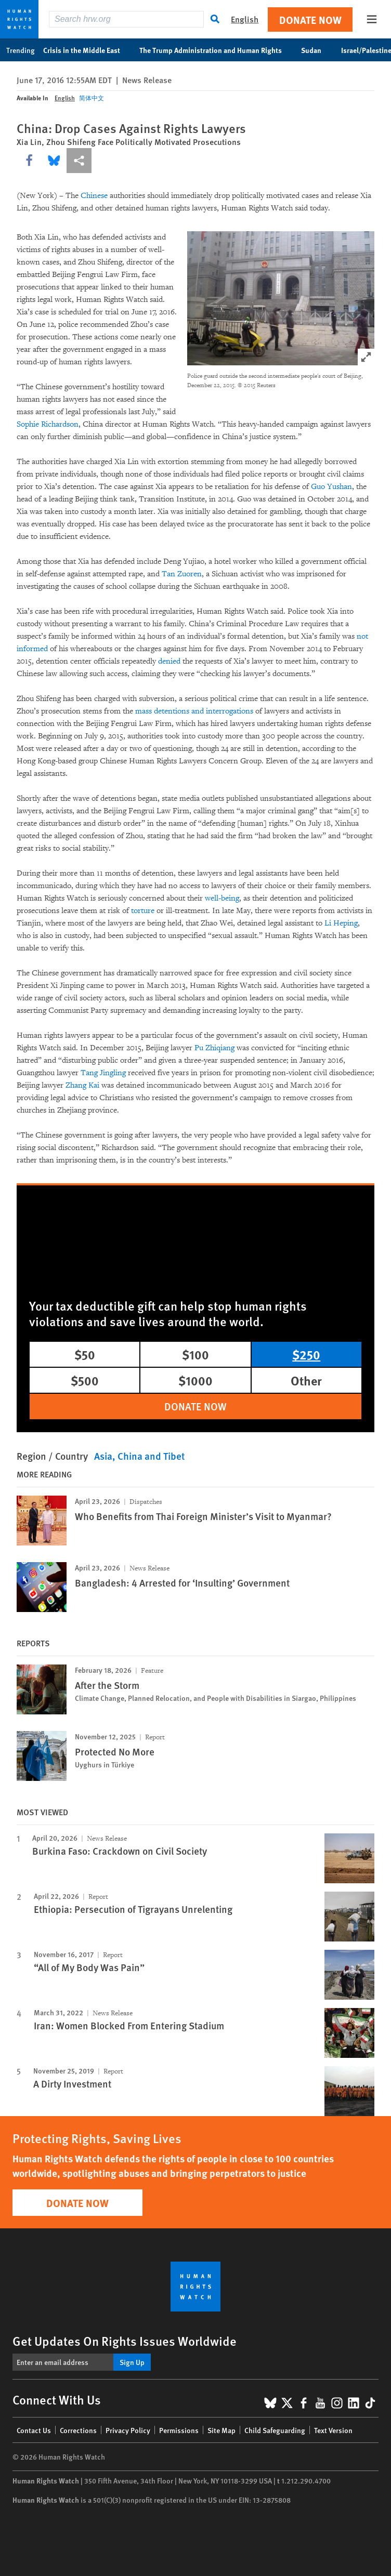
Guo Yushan (331, 487)
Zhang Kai (82, 1085)
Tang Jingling (103, 1073)
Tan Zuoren (182, 574)
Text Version (333, 2430)
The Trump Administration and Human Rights (216, 50)
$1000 (195, 1380)
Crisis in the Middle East (87, 50)
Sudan (316, 50)
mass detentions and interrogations (194, 711)
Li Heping (341, 923)
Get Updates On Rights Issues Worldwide (124, 2340)
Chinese (94, 196)
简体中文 (91, 98)
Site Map (221, 2430)
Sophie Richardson (48, 424)
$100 (195, 1354)
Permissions (179, 2430)
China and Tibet (151, 1456)
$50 (84, 1354)
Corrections (78, 2430)
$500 (85, 1380)
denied (169, 661)
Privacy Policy (128, 2430)
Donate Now (310, 19)
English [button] (244, 19)
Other (306, 1380)
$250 (306, 1354)
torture (142, 911)
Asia (103, 1456)
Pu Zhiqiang (214, 1048)
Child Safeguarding (274, 2430)
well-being (222, 898)
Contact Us (34, 2430)
